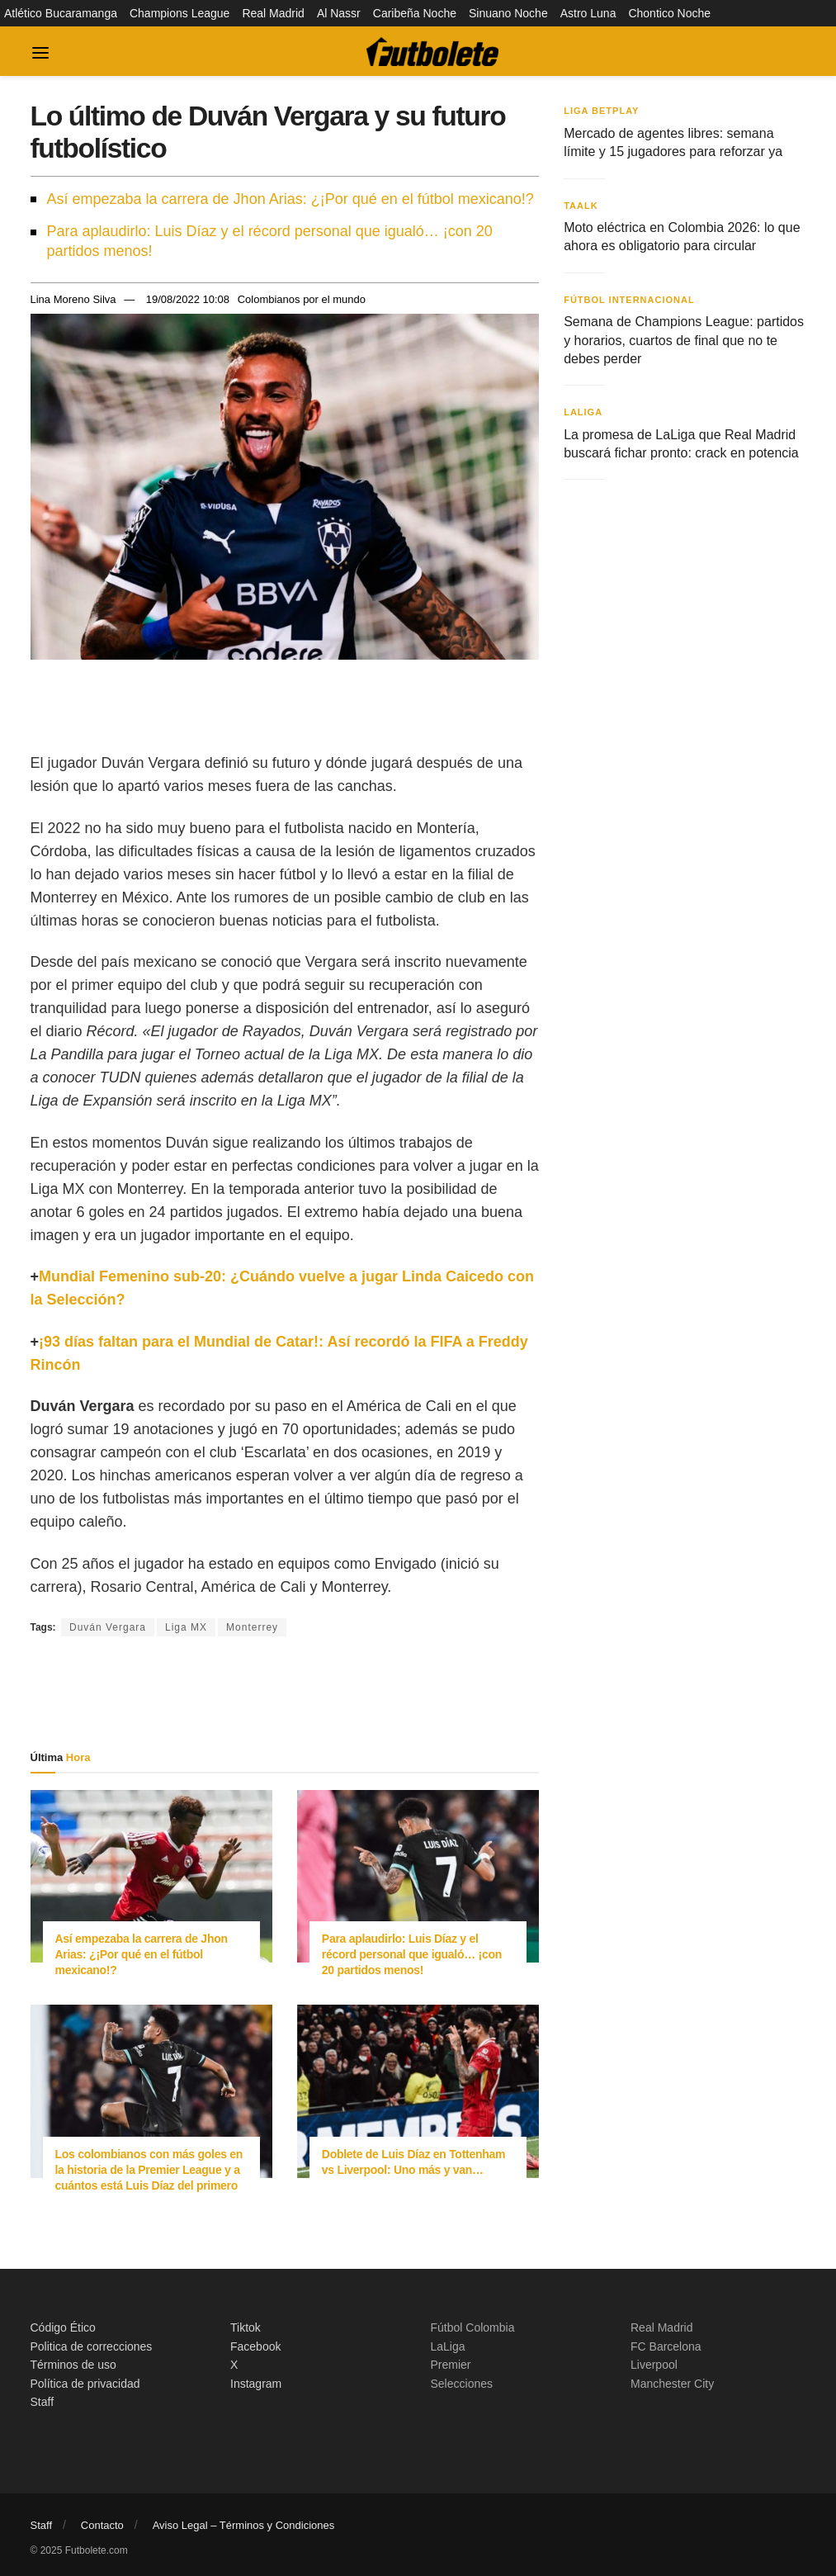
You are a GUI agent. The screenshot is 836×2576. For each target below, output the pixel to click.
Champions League (179, 13)
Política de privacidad (85, 2383)
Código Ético (63, 2327)
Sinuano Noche (508, 13)
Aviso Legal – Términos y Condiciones (244, 2525)
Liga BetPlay (601, 111)
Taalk (580, 206)
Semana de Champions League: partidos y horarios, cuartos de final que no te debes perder (684, 340)
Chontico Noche (669, 13)
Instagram (255, 2383)
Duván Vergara (107, 1627)
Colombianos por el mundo (302, 299)
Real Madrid (273, 13)
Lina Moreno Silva (73, 299)
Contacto (102, 2525)
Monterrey (252, 1627)
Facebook (255, 2346)
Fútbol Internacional (629, 300)
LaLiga (583, 412)
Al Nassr (339, 13)
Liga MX (186, 1627)
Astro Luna (588, 13)
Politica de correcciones (92, 2346)
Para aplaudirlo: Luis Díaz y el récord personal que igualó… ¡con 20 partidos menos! (270, 241)
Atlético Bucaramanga (60, 13)
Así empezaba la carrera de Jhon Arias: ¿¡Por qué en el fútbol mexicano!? (290, 199)
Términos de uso (73, 2364)
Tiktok (245, 2327)
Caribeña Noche (414, 13)
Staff (42, 2401)
